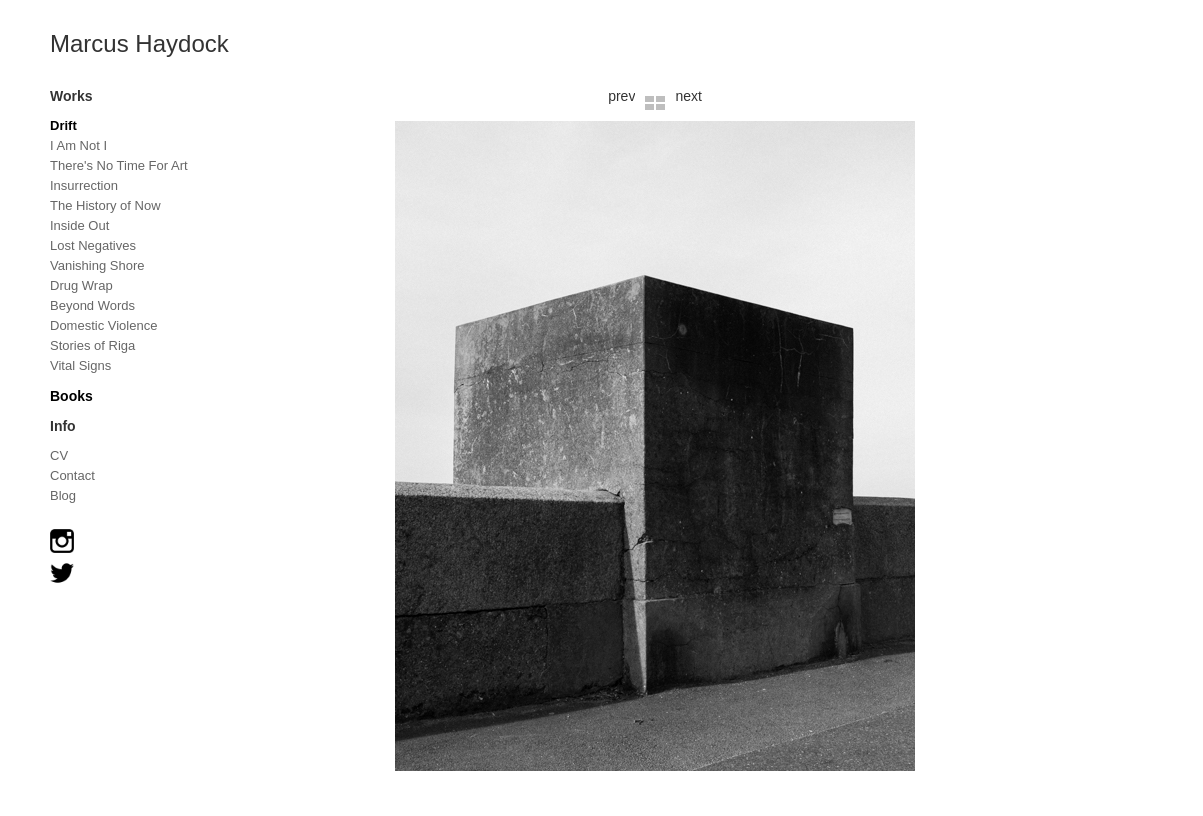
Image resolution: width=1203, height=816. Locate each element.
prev (621, 96)
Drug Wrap (81, 285)
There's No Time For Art (119, 165)
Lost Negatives (93, 245)
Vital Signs (80, 365)
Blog (63, 495)
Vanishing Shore (97, 265)
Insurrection (84, 185)
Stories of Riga (92, 345)
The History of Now (105, 205)
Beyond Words (92, 305)
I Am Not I (78, 145)
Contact (72, 475)
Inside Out (79, 225)
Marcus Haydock (139, 43)
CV (59, 455)
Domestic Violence (103, 325)
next (688, 96)
